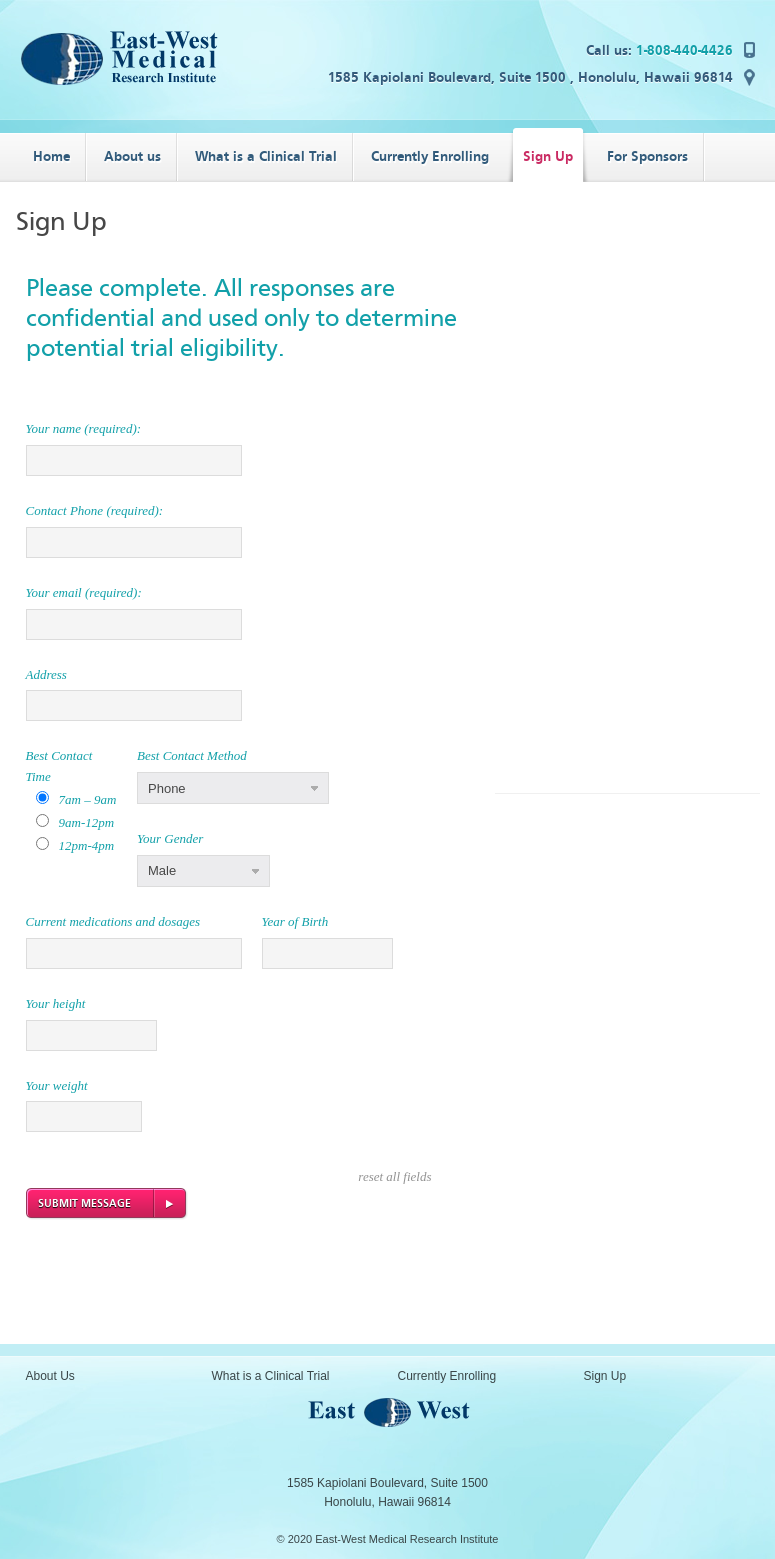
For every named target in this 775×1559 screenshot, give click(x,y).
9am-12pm (87, 822)
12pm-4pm (87, 845)
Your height (56, 1003)
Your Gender (170, 838)
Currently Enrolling (447, 1376)
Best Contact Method (192, 755)
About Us (50, 1376)
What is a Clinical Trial (271, 1376)
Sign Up (605, 1376)
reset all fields (394, 1176)
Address (46, 674)
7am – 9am (88, 799)
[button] (233, 788)
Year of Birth (295, 921)
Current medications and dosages (113, 921)
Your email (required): (84, 592)
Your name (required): (84, 428)
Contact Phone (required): (95, 510)
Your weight (57, 1085)
